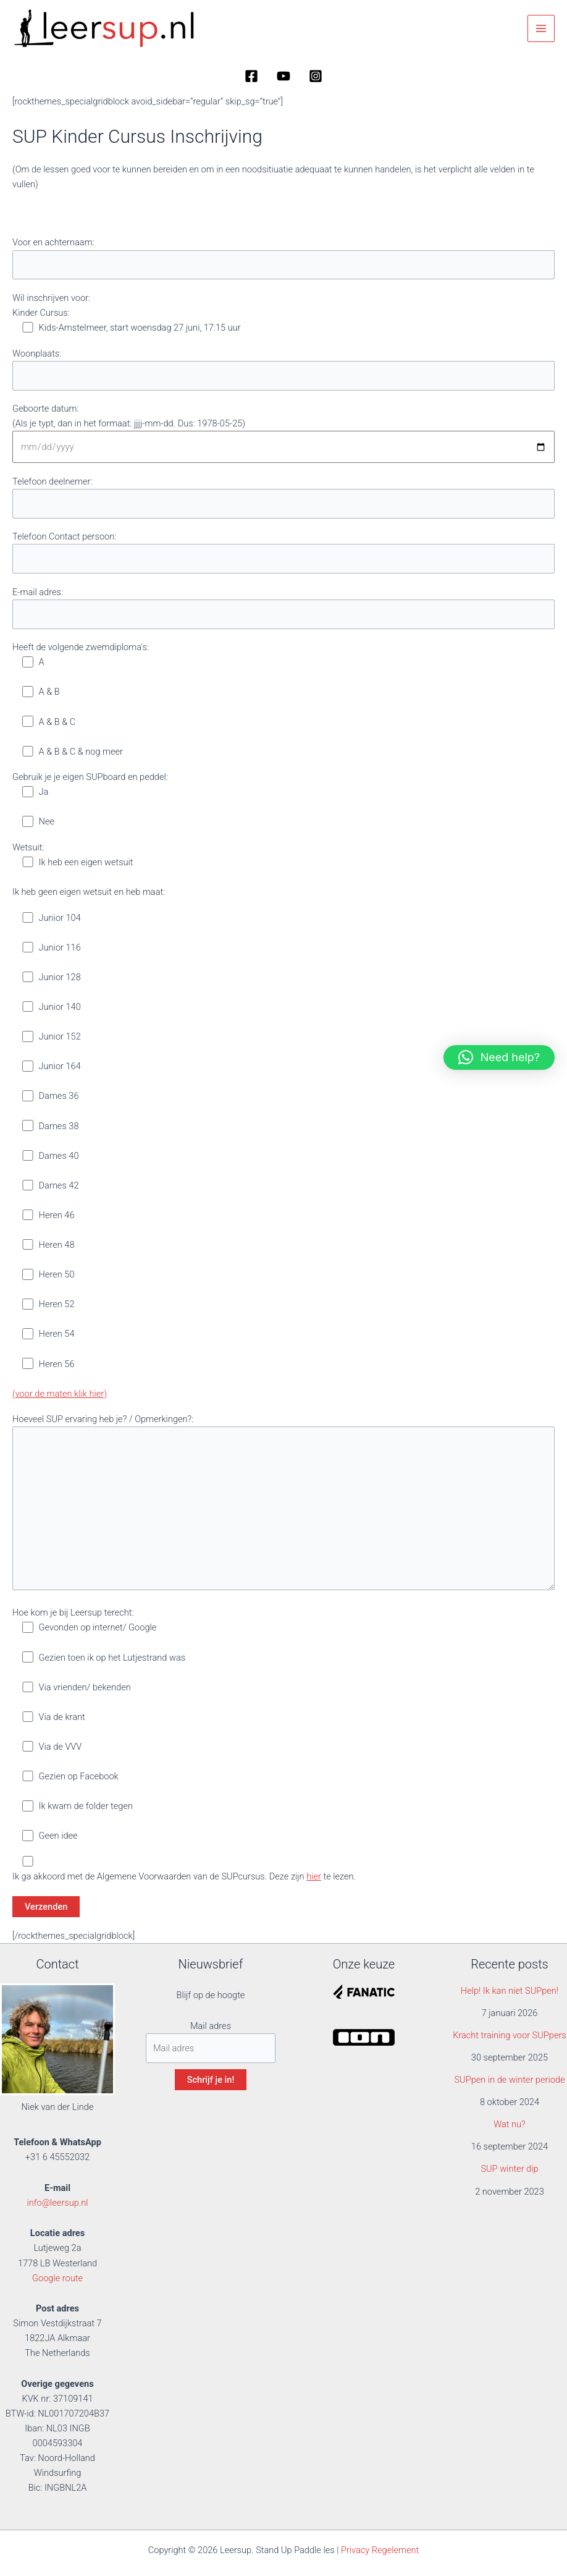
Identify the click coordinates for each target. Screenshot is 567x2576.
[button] (499, 1057)
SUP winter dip (509, 2168)
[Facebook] (251, 76)
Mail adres (210, 2026)
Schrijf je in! (211, 2079)
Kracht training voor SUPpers (509, 2035)
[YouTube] (283, 76)
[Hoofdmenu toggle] (541, 28)
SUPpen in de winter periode (509, 2079)
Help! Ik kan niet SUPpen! (509, 1990)
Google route (57, 2278)
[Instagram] (315, 76)
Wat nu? (510, 2124)
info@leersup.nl (57, 2202)
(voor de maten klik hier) (59, 1393)
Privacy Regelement (380, 2550)
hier (313, 1876)
